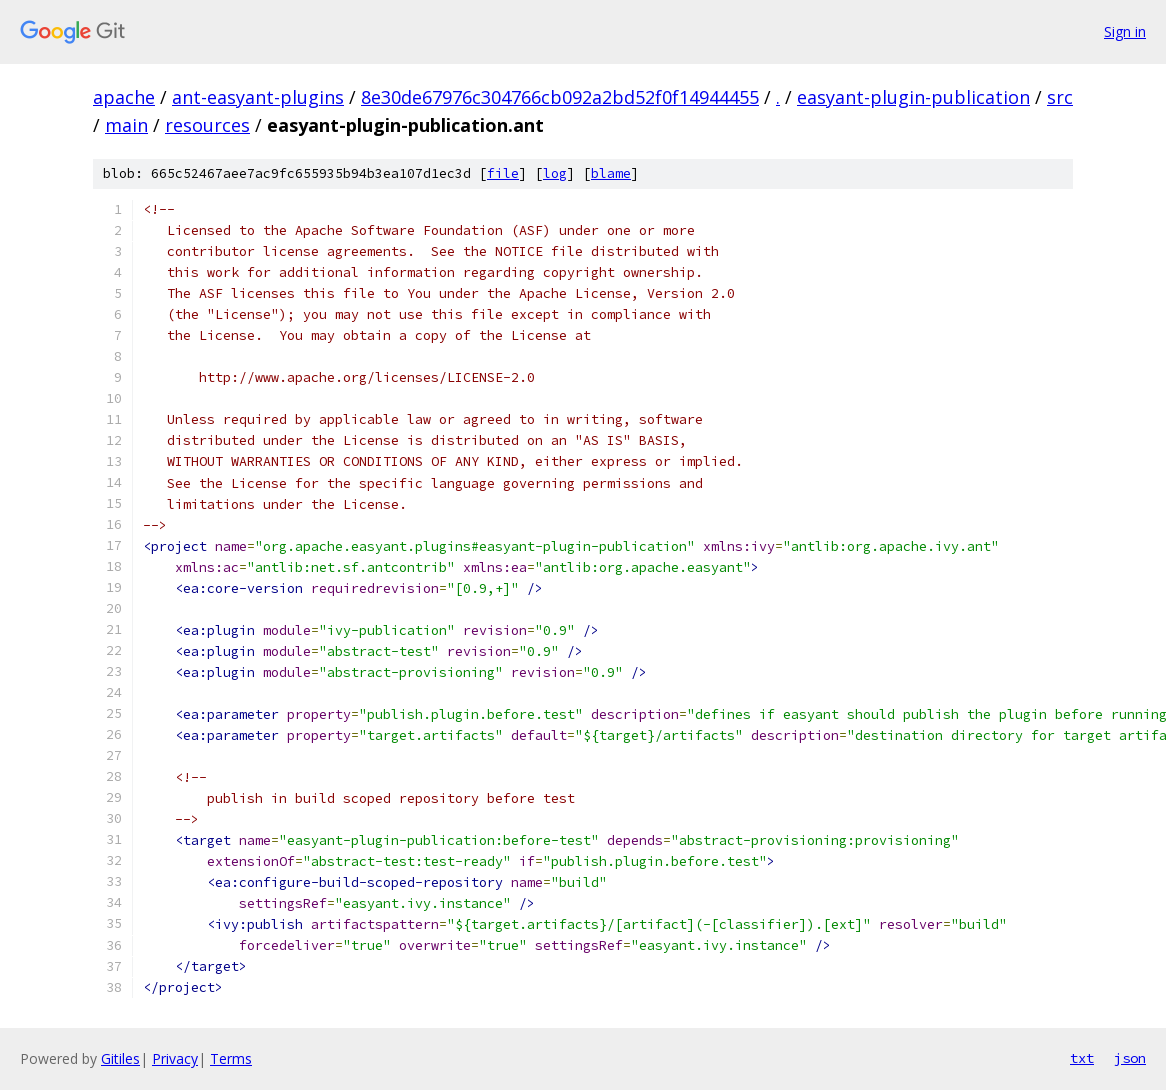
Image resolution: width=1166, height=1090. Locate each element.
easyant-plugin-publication (913, 97)
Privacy (175, 1058)
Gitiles (120, 1058)
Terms (231, 1058)
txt (1082, 1058)
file (503, 173)
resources (207, 125)
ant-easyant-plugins (258, 97)
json (1130, 1058)
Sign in (1125, 31)
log (555, 173)
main (126, 125)
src (1060, 97)
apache (124, 97)
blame (611, 173)
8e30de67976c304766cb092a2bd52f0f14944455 (560, 97)
